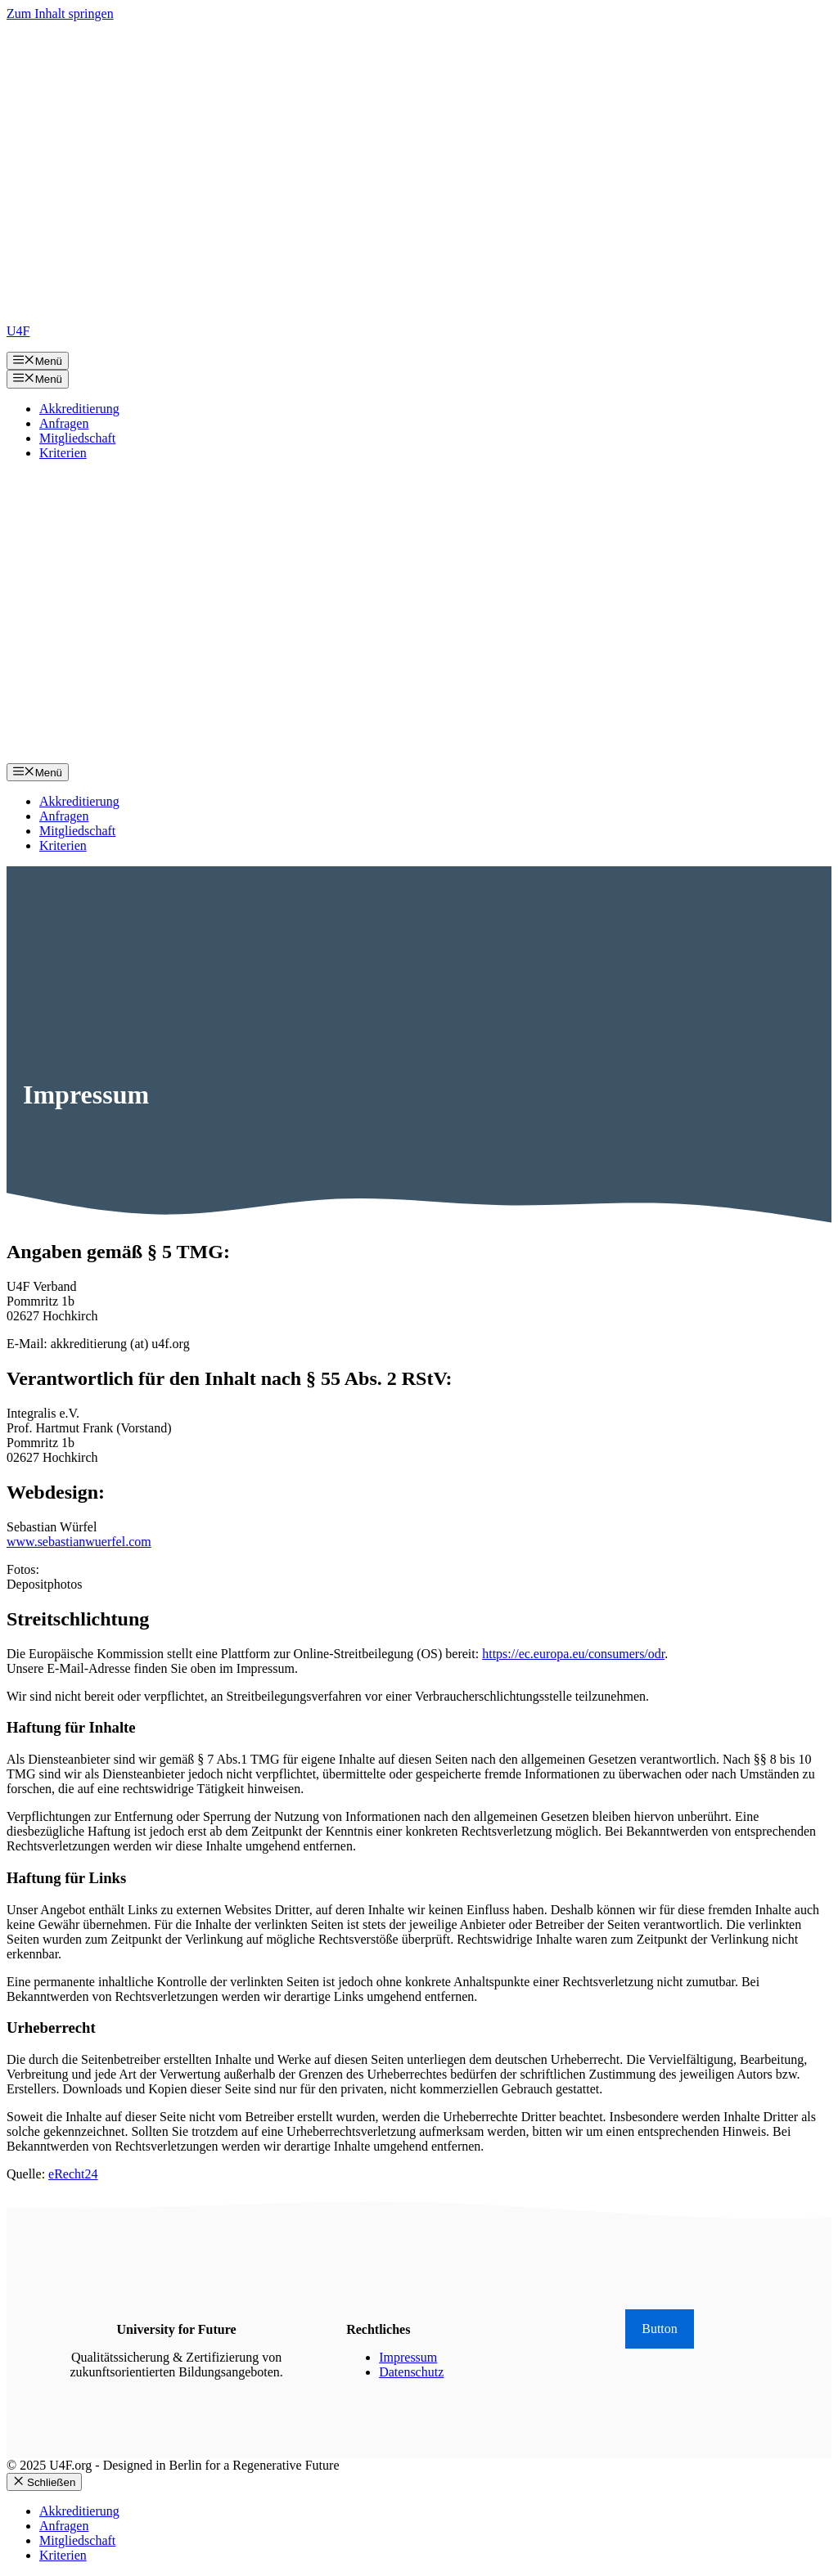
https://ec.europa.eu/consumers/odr (573, 1654)
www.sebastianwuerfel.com (79, 1542)
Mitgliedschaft (77, 438)
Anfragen (63, 423)
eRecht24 (72, 2174)
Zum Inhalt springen (60, 13)
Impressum (408, 2357)
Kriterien (63, 453)
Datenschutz (411, 2372)
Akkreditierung (79, 409)
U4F (18, 331)
